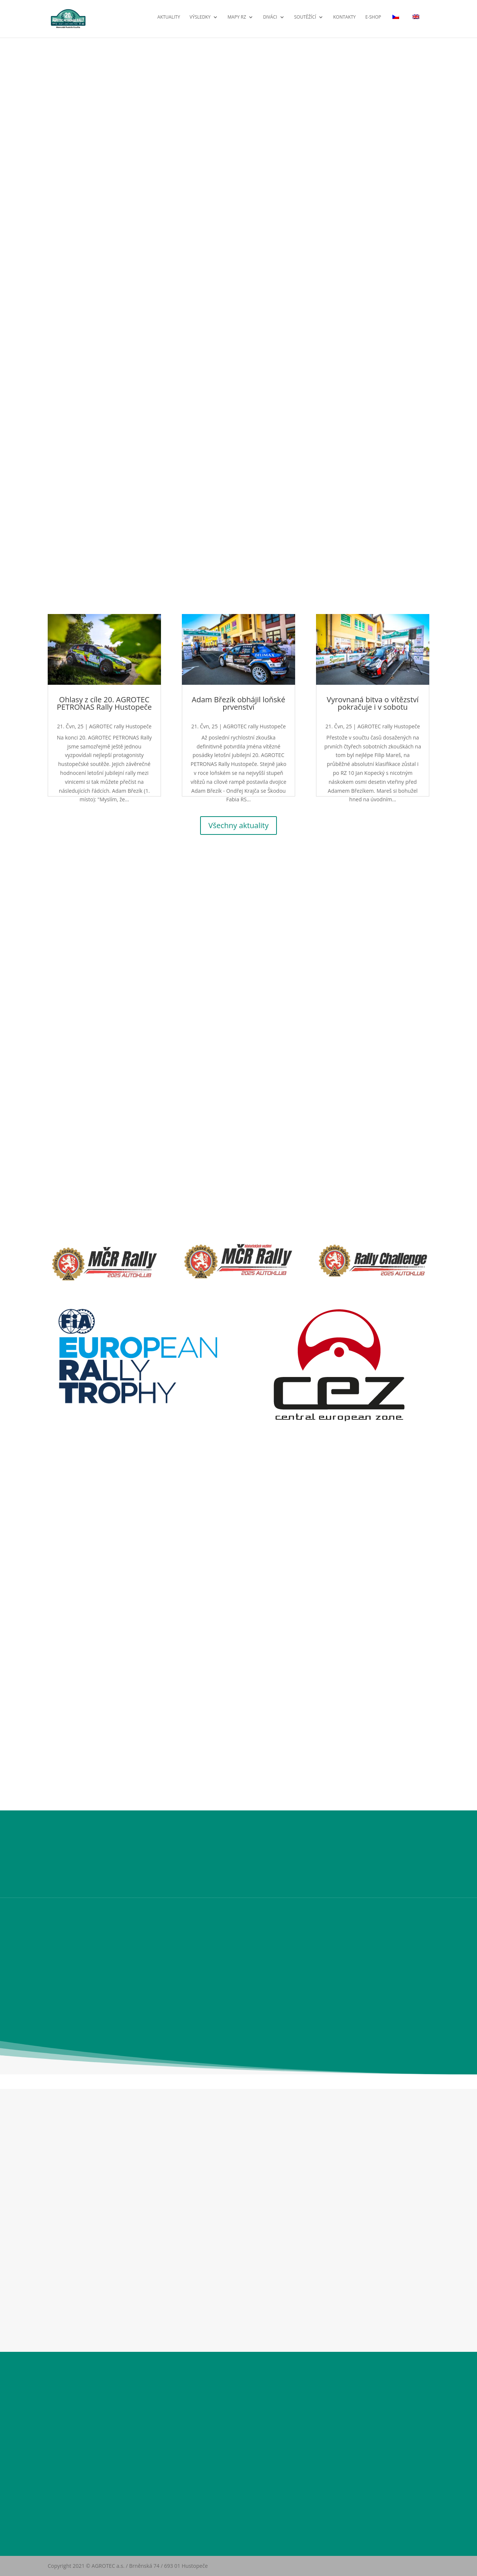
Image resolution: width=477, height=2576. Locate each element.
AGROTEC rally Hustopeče (120, 726)
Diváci (270, 20)
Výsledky (200, 20)
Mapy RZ (237, 20)
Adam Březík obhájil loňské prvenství (238, 703)
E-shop (373, 20)
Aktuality (168, 20)
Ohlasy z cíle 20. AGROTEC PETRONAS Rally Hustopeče (104, 703)
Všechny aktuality (238, 825)
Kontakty (344, 20)
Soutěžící (305, 20)
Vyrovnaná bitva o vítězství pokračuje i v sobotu (373, 703)
